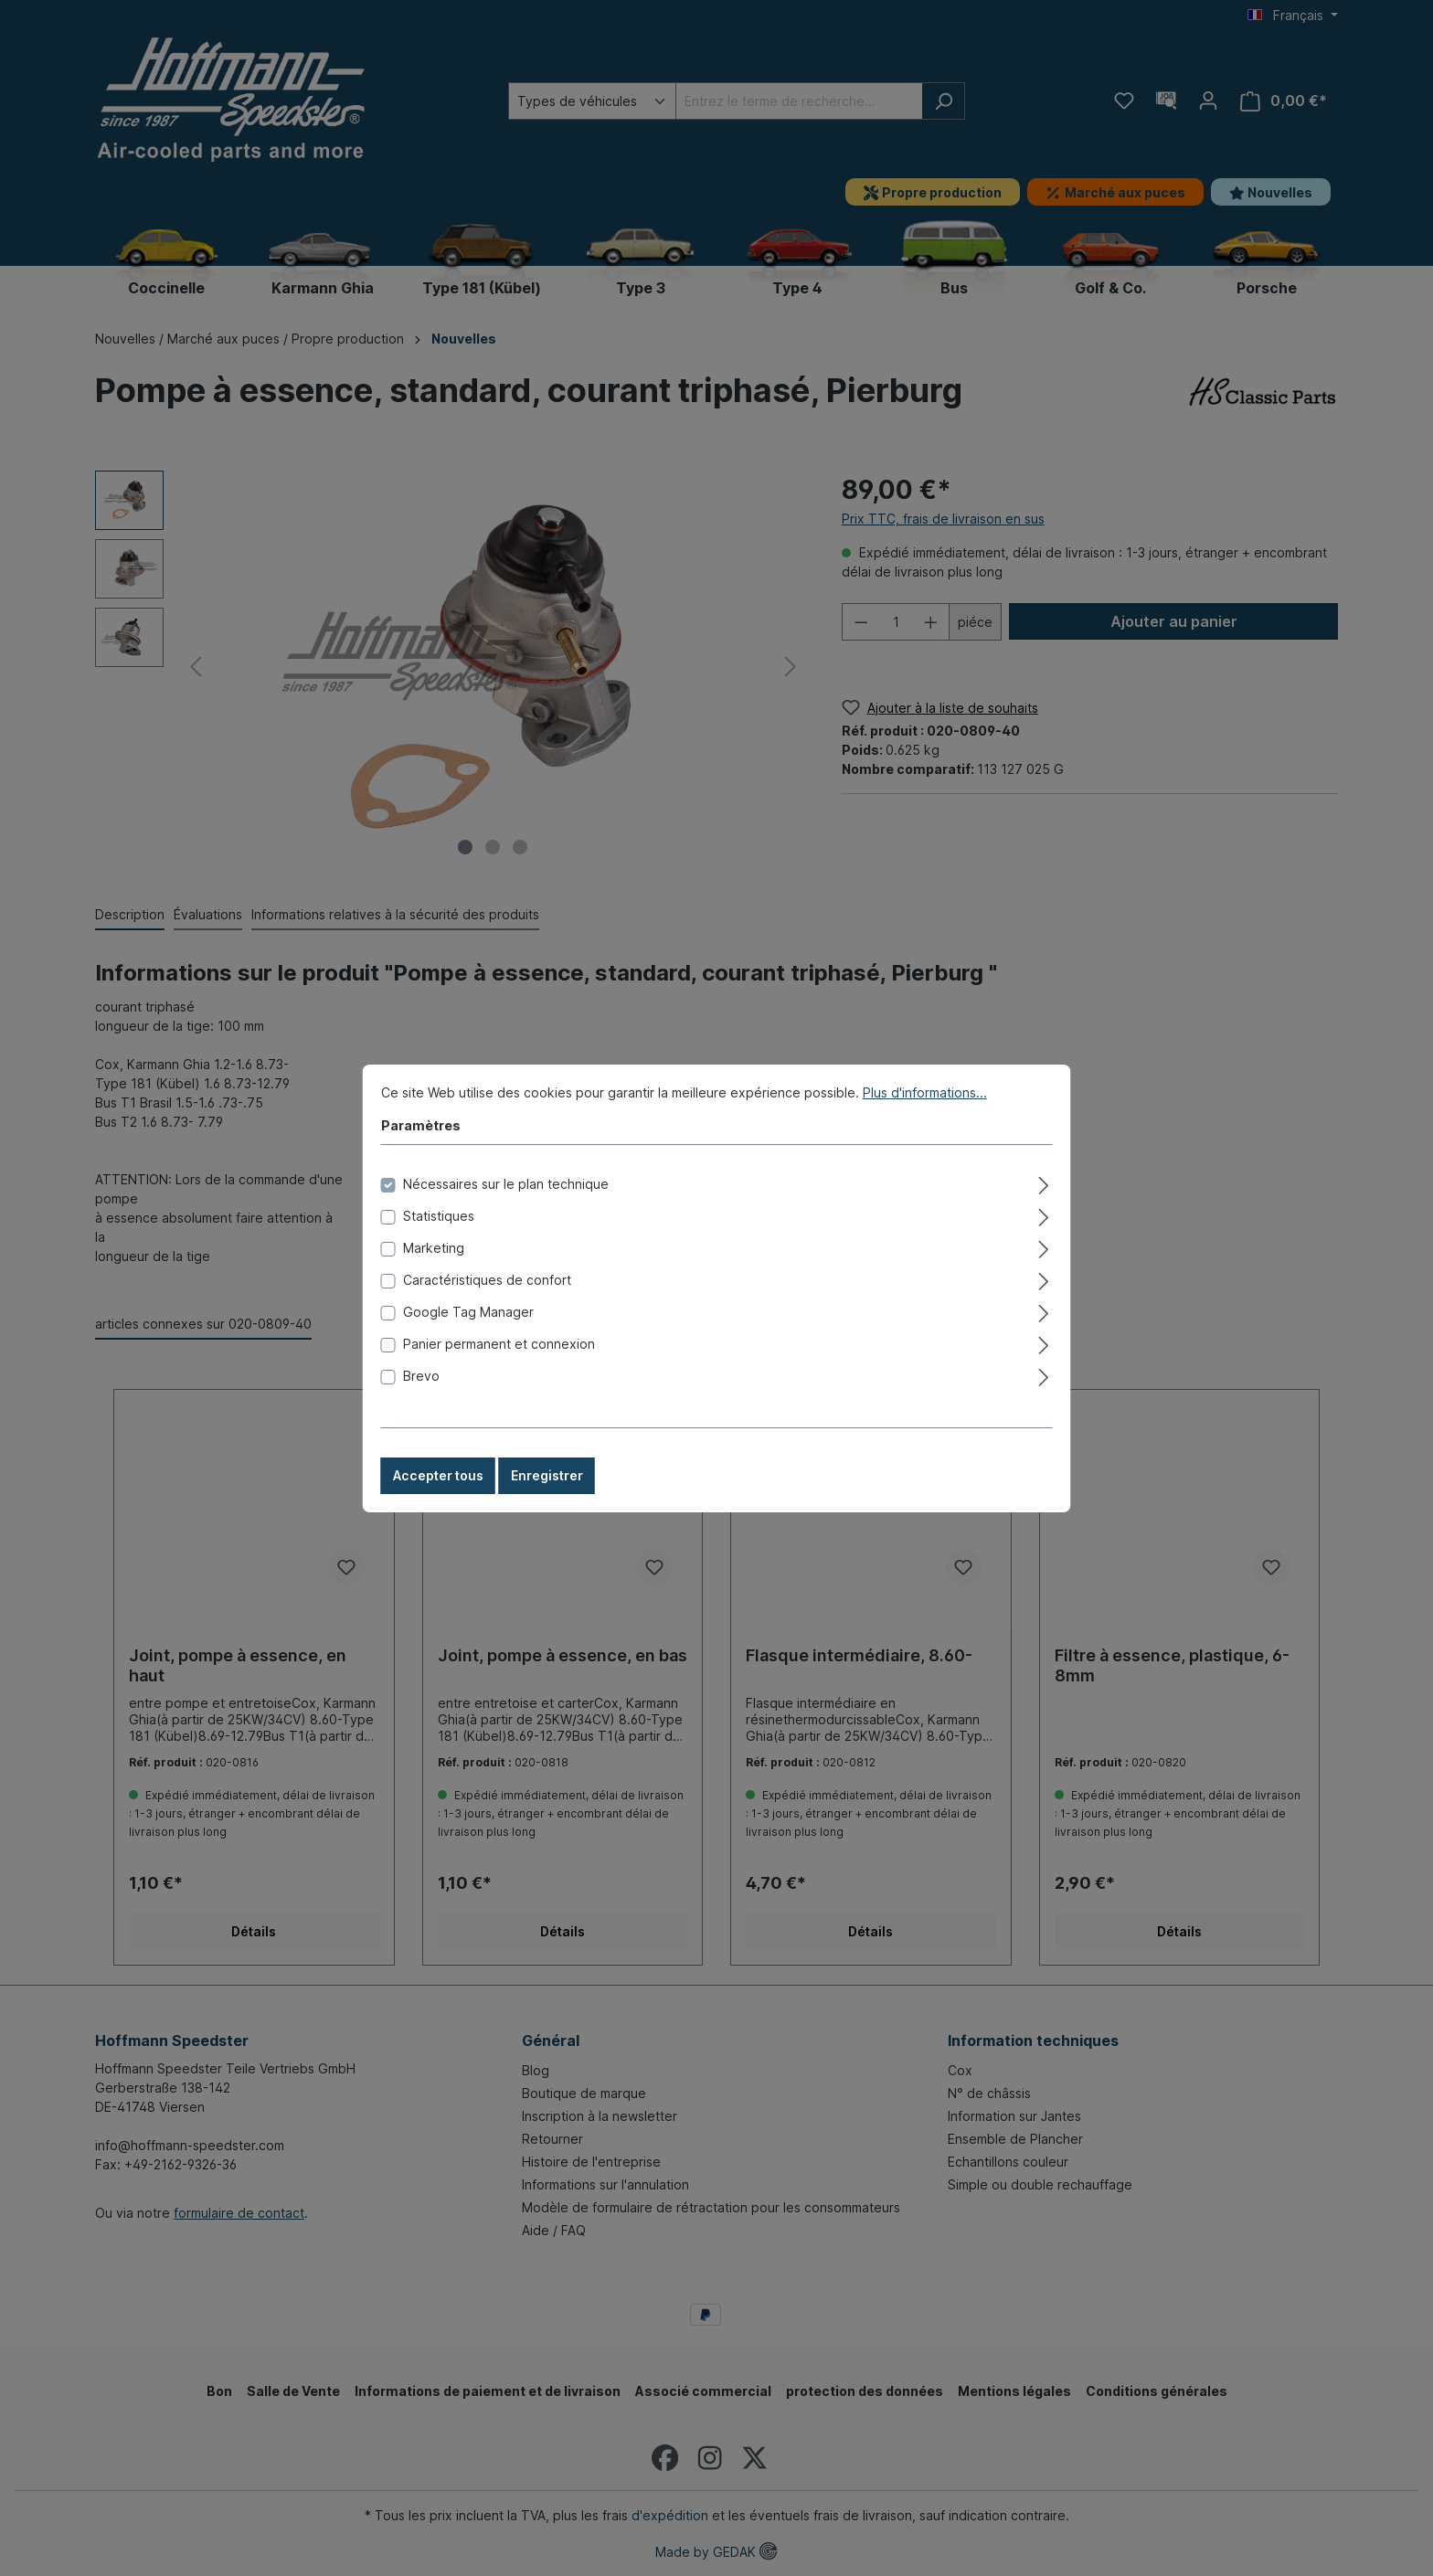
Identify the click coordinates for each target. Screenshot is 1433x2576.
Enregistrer (547, 1475)
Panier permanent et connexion (499, 1344)
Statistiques (438, 1216)
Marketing (433, 1248)
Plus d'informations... (925, 1092)
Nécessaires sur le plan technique (506, 1184)
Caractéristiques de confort (487, 1280)
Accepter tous (438, 1475)
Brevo (421, 1375)
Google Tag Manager (468, 1312)
